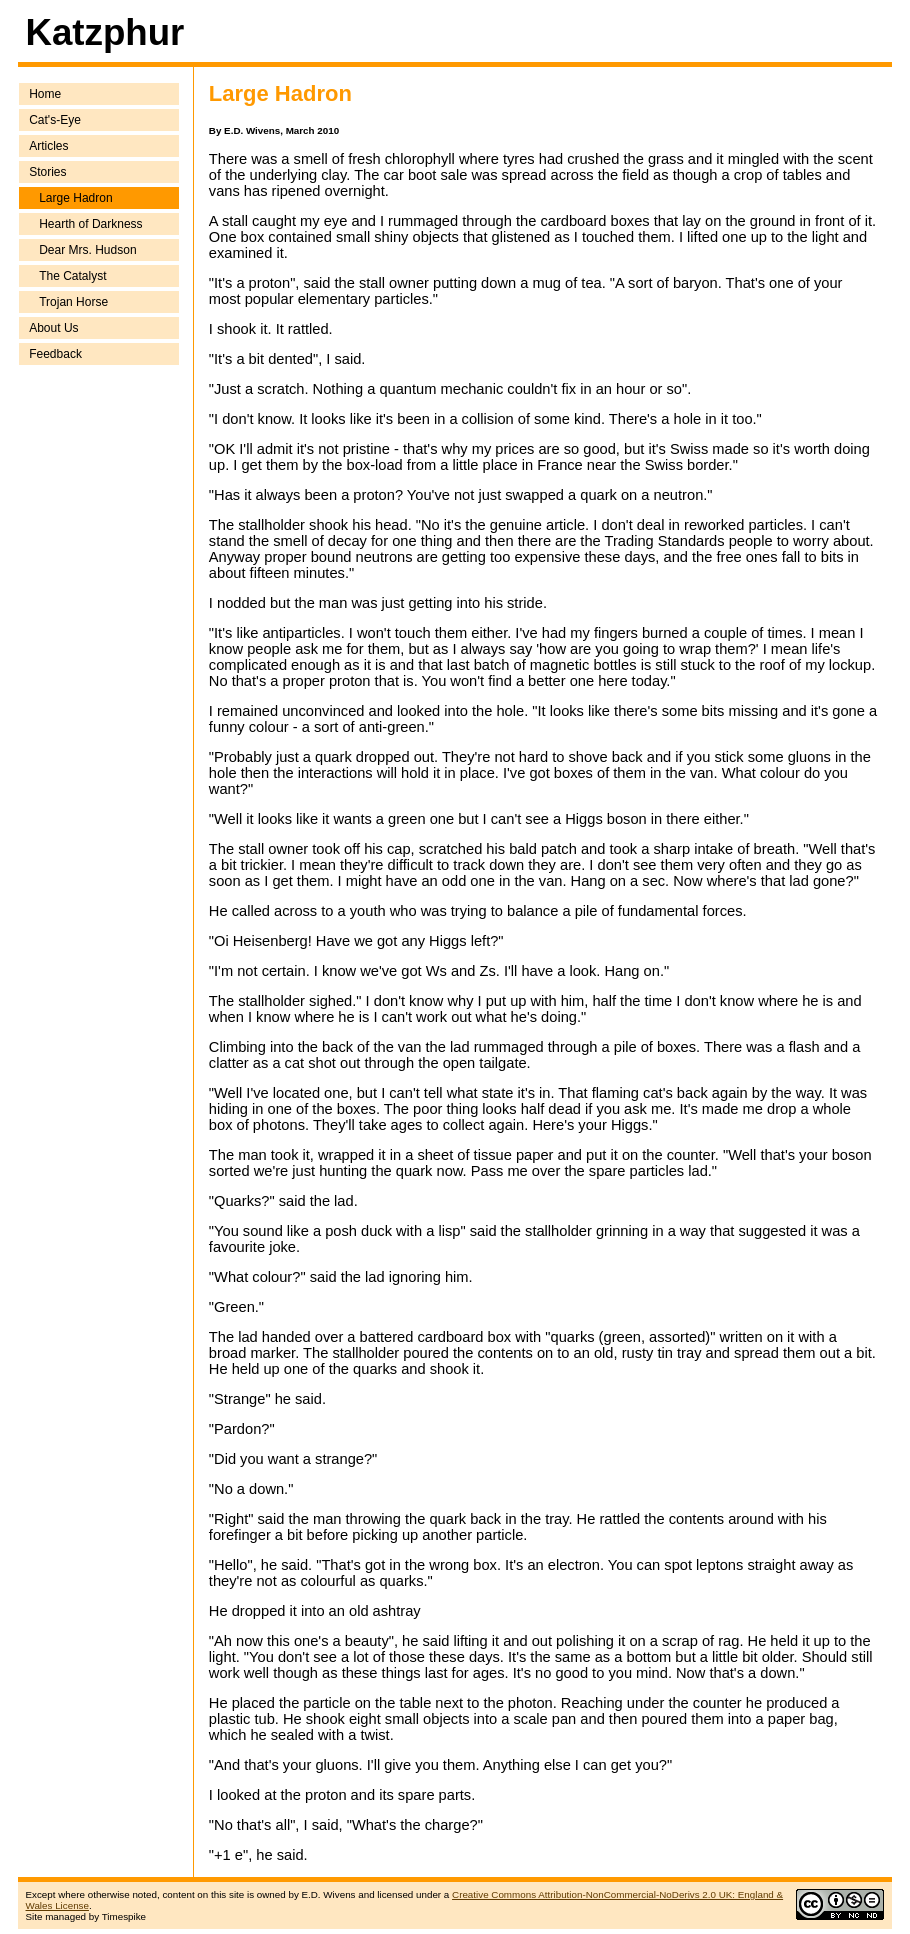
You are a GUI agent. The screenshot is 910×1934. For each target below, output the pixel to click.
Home (45, 94)
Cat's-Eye (55, 120)
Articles (48, 146)
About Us (53, 328)
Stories (47, 172)
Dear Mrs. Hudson (87, 250)
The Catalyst (72, 276)
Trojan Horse (73, 302)
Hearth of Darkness (90, 224)
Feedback (55, 354)
